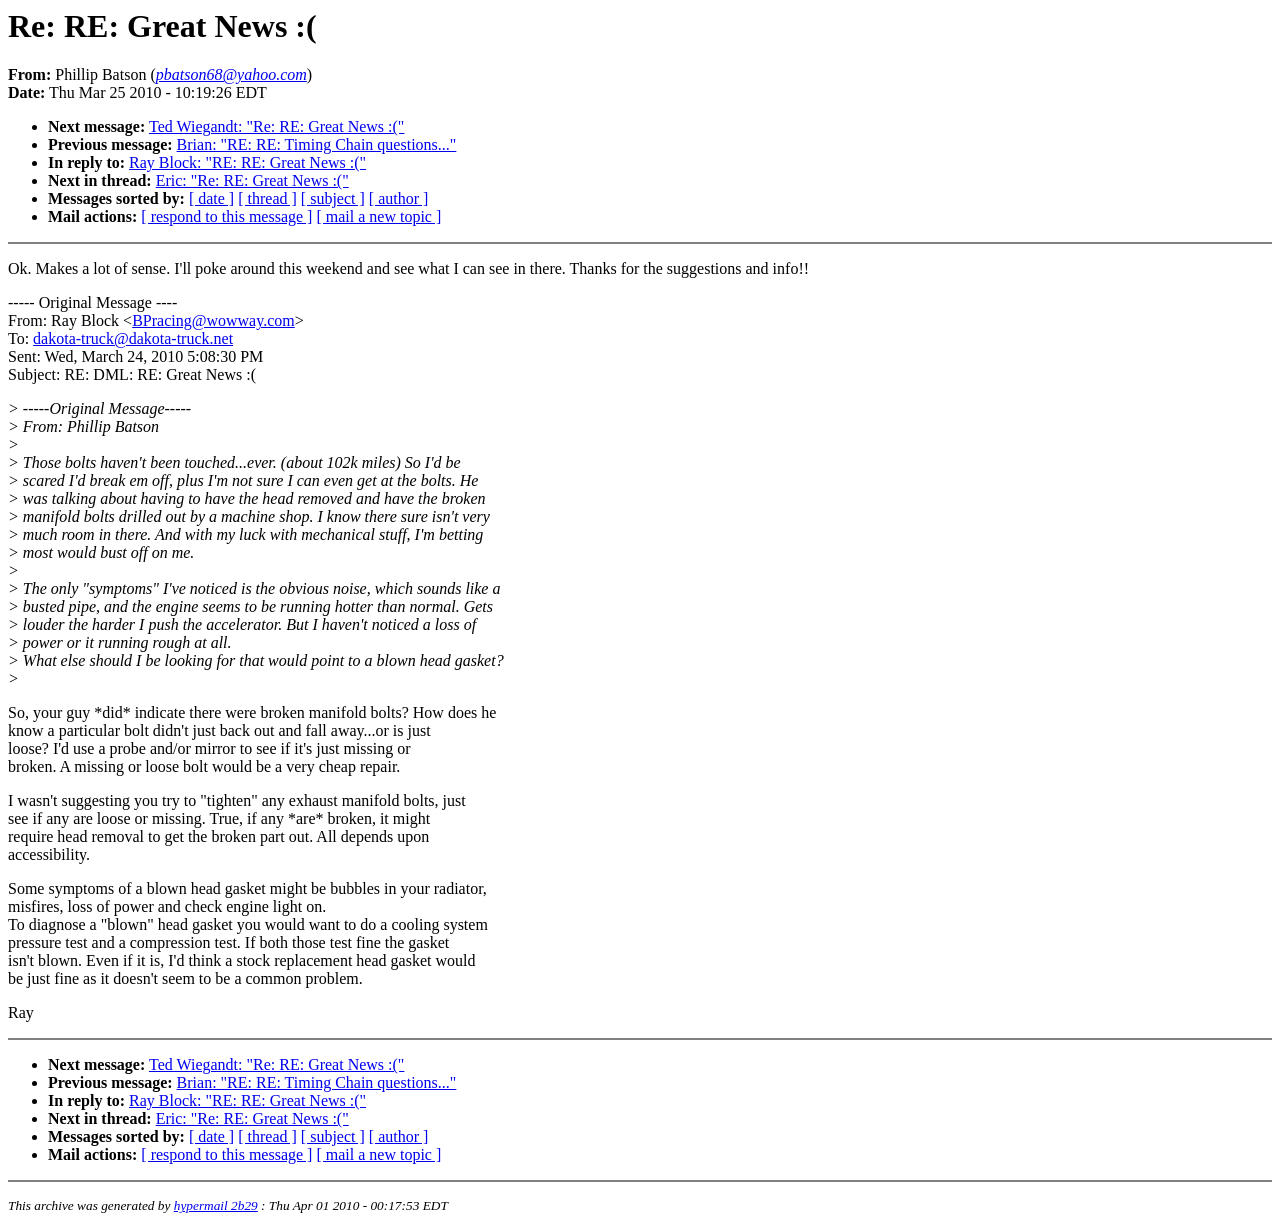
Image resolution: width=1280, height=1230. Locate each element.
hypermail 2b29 (216, 1205)
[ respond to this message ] (226, 216)
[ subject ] (333, 198)
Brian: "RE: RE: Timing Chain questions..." (317, 144)
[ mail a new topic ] (378, 216)
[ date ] (211, 198)
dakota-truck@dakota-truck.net (133, 338)
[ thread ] (267, 198)
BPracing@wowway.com (213, 320)
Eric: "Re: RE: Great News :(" (252, 180)
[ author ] (399, 198)
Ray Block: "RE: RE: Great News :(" (247, 162)
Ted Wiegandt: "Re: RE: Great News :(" (276, 126)
